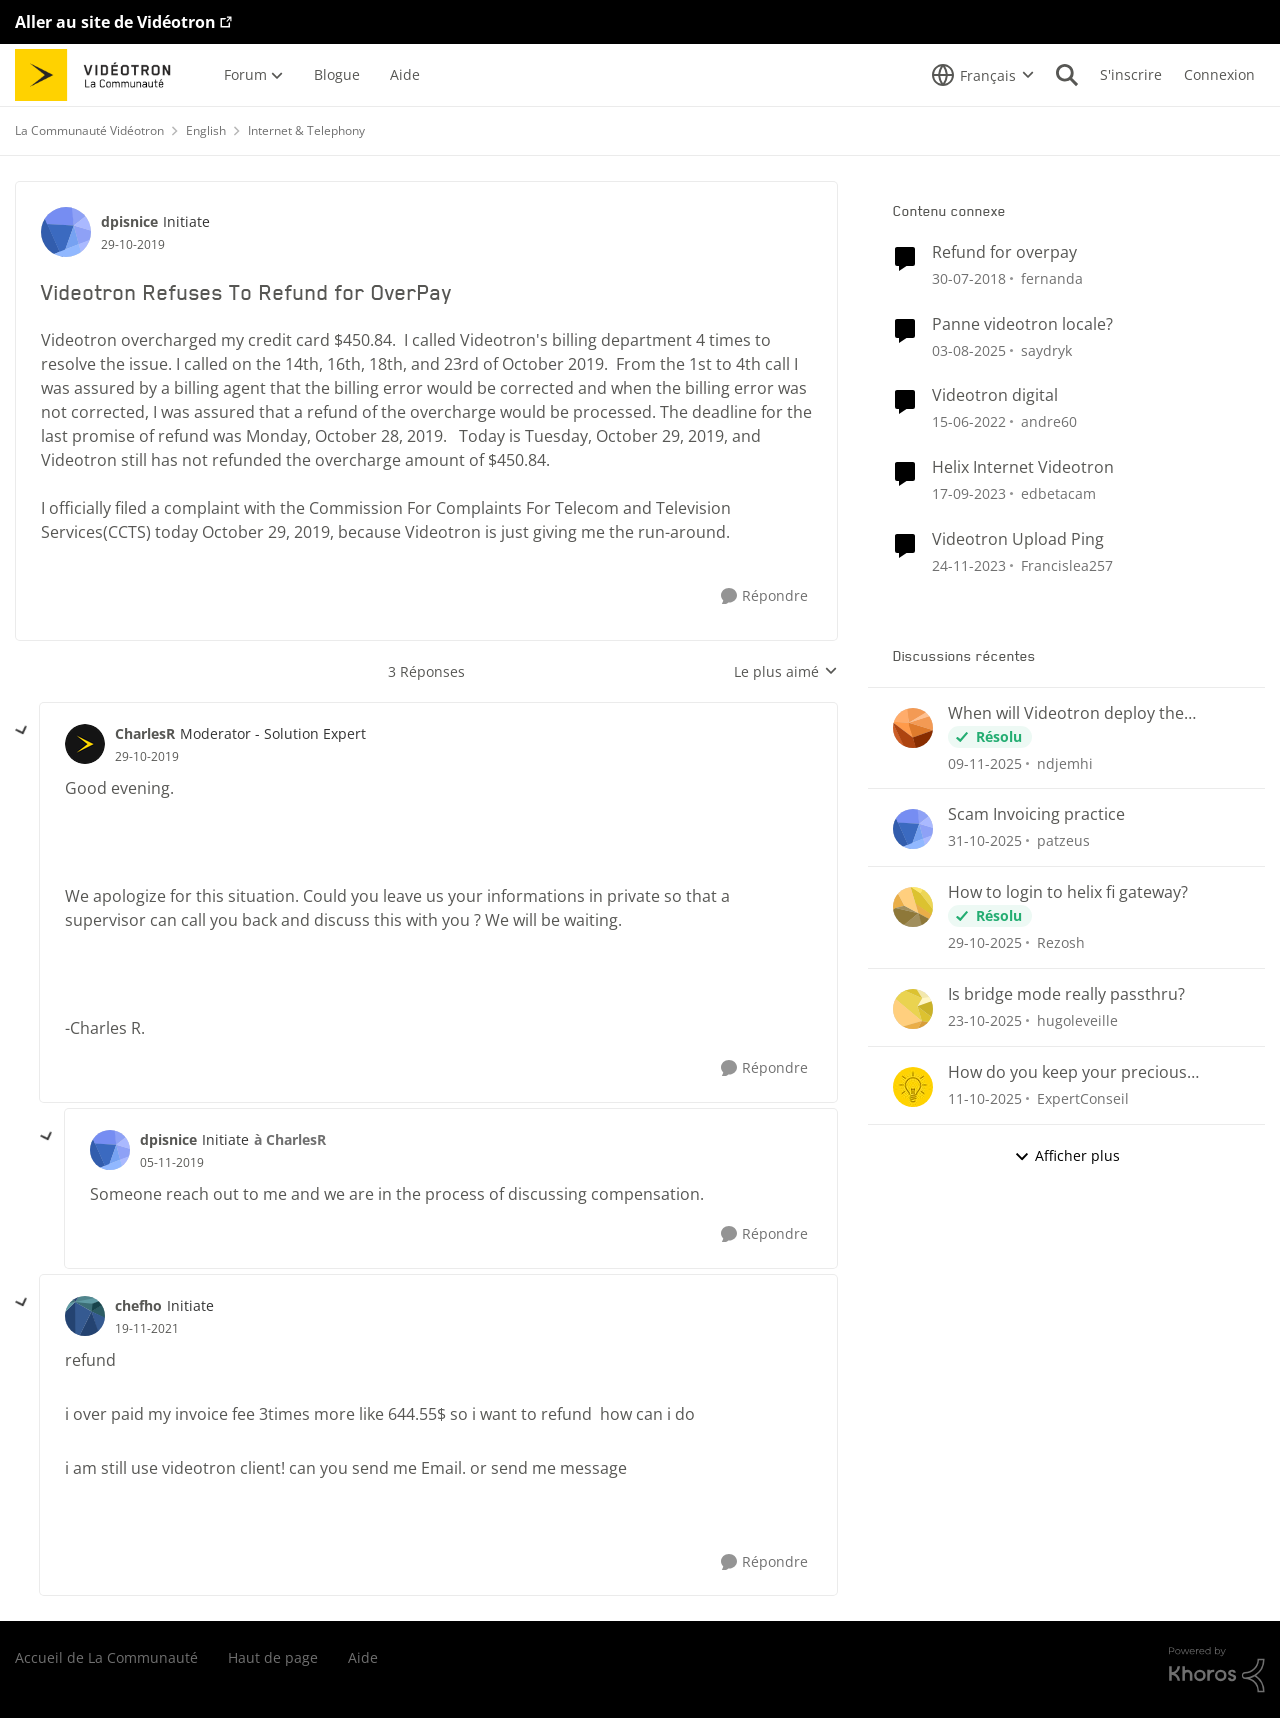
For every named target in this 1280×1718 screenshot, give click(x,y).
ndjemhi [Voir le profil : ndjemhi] (1065, 762)
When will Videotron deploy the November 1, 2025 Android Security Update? (1081, 713)
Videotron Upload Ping (1018, 539)
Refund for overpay (1004, 252)
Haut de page (273, 1657)
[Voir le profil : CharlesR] (85, 744)
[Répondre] (764, 596)
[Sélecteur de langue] (983, 75)
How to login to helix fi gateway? (1068, 892)
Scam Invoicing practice (1036, 814)
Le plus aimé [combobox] (786, 672)
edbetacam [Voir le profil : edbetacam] (1058, 493)
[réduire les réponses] (22, 731)
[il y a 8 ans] (969, 278)
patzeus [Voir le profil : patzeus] (1063, 840)
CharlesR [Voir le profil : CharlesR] (145, 733)
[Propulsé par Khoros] (1217, 1670)
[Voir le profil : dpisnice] (66, 232)
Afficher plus (1067, 1155)
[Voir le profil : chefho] (85, 1316)
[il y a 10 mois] (985, 1098)
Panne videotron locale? (1022, 324)
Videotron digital (995, 395)
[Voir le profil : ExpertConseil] (913, 1087)
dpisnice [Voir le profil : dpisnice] (129, 221)
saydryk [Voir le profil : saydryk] (1046, 349)
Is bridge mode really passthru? (1066, 994)
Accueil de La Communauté (106, 1657)
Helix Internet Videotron (1023, 467)
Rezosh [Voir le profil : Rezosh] (1061, 942)
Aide (363, 1657)
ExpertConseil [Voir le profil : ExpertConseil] (1083, 1098)
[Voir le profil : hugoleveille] (913, 1009)
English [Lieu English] (206, 130)
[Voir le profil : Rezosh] (913, 907)
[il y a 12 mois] (969, 349)
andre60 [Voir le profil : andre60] (1049, 421)
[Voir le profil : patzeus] (913, 829)
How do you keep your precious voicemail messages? (1067, 1072)
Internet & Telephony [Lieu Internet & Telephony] (306, 130)
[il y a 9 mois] (985, 762)
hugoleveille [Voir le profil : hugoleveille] (1077, 1020)
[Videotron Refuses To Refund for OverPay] (147, 757)
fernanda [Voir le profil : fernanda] (1052, 278)
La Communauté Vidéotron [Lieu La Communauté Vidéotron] (89, 130)
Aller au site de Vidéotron (115, 22)
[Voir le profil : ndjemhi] (913, 728)
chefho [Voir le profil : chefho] (138, 1305)
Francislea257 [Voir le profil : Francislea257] (1067, 565)
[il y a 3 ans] (969, 493)
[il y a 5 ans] (969, 421)
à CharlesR (290, 1139)
